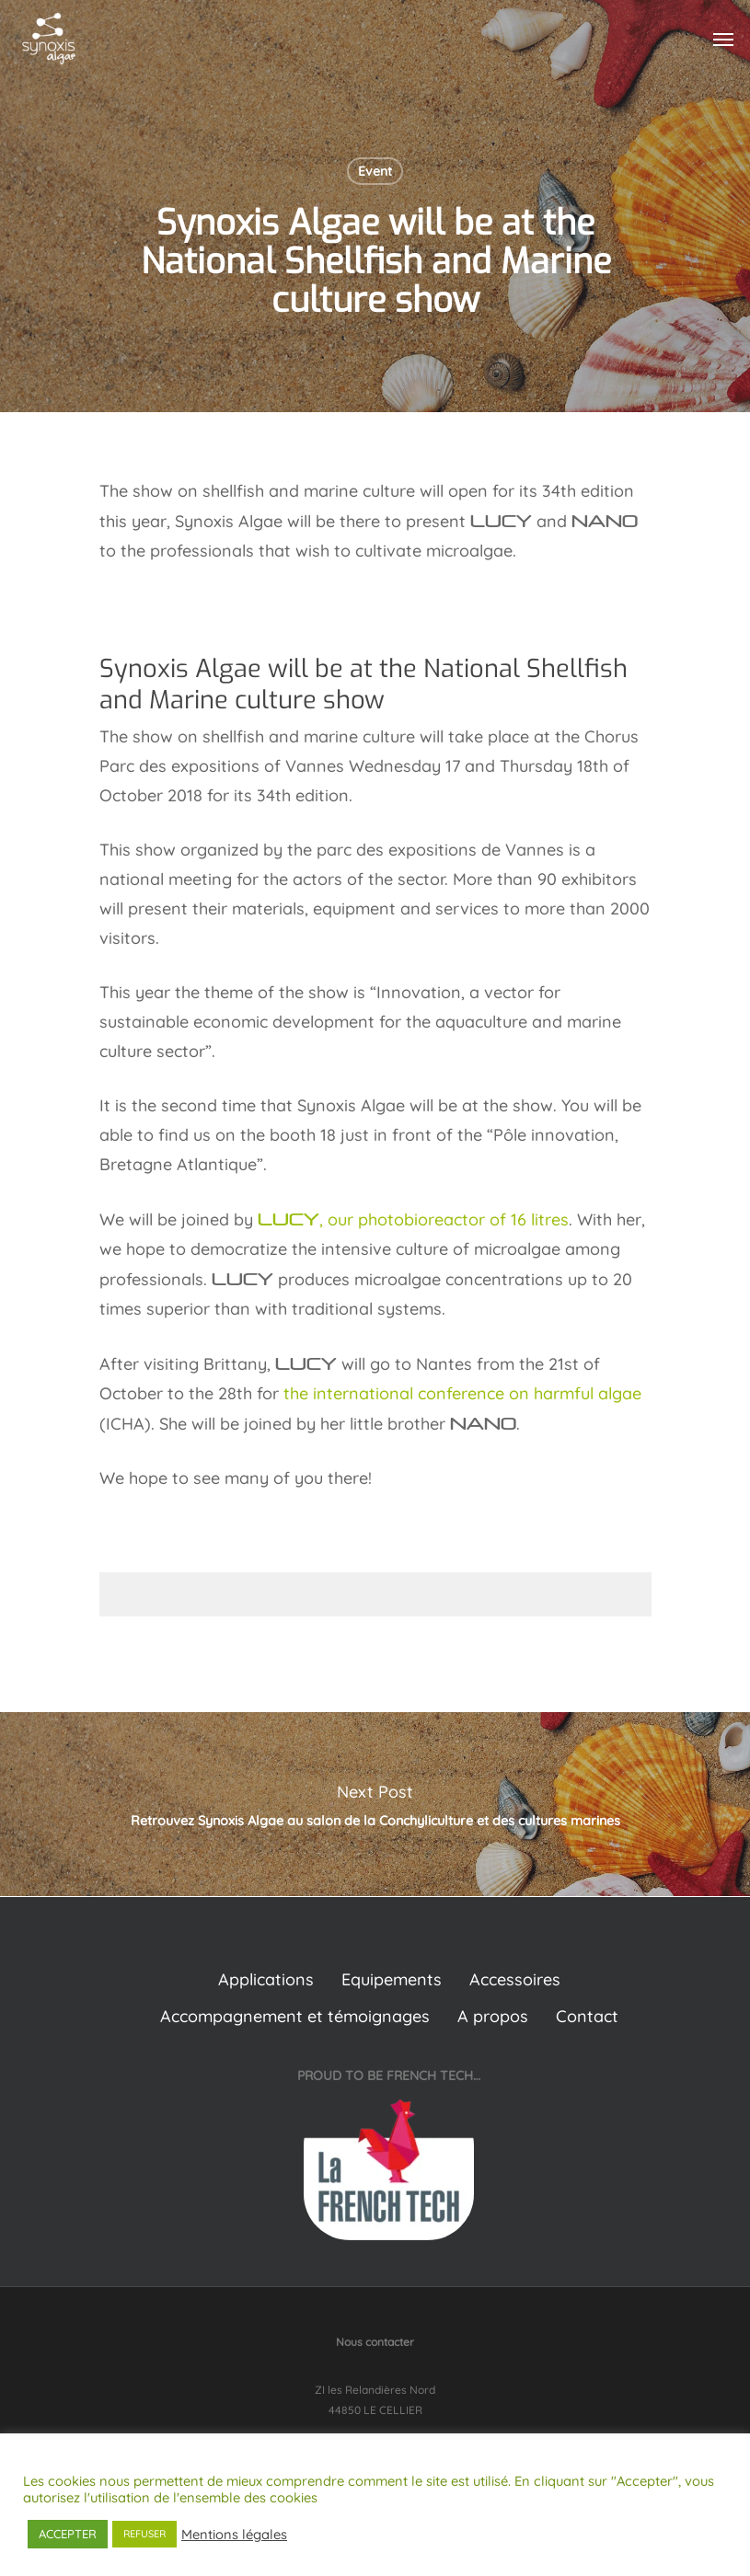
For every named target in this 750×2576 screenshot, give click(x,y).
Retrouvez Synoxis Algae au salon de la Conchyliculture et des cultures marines (375, 1804)
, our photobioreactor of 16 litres (413, 1219)
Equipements (391, 1979)
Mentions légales (234, 2534)
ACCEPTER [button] (68, 2533)
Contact (587, 2016)
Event (375, 171)
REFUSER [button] (144, 2533)
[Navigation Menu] (723, 38)
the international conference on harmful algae (462, 1393)
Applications (266, 1979)
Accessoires (514, 1979)
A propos (492, 2016)
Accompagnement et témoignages (295, 2016)
